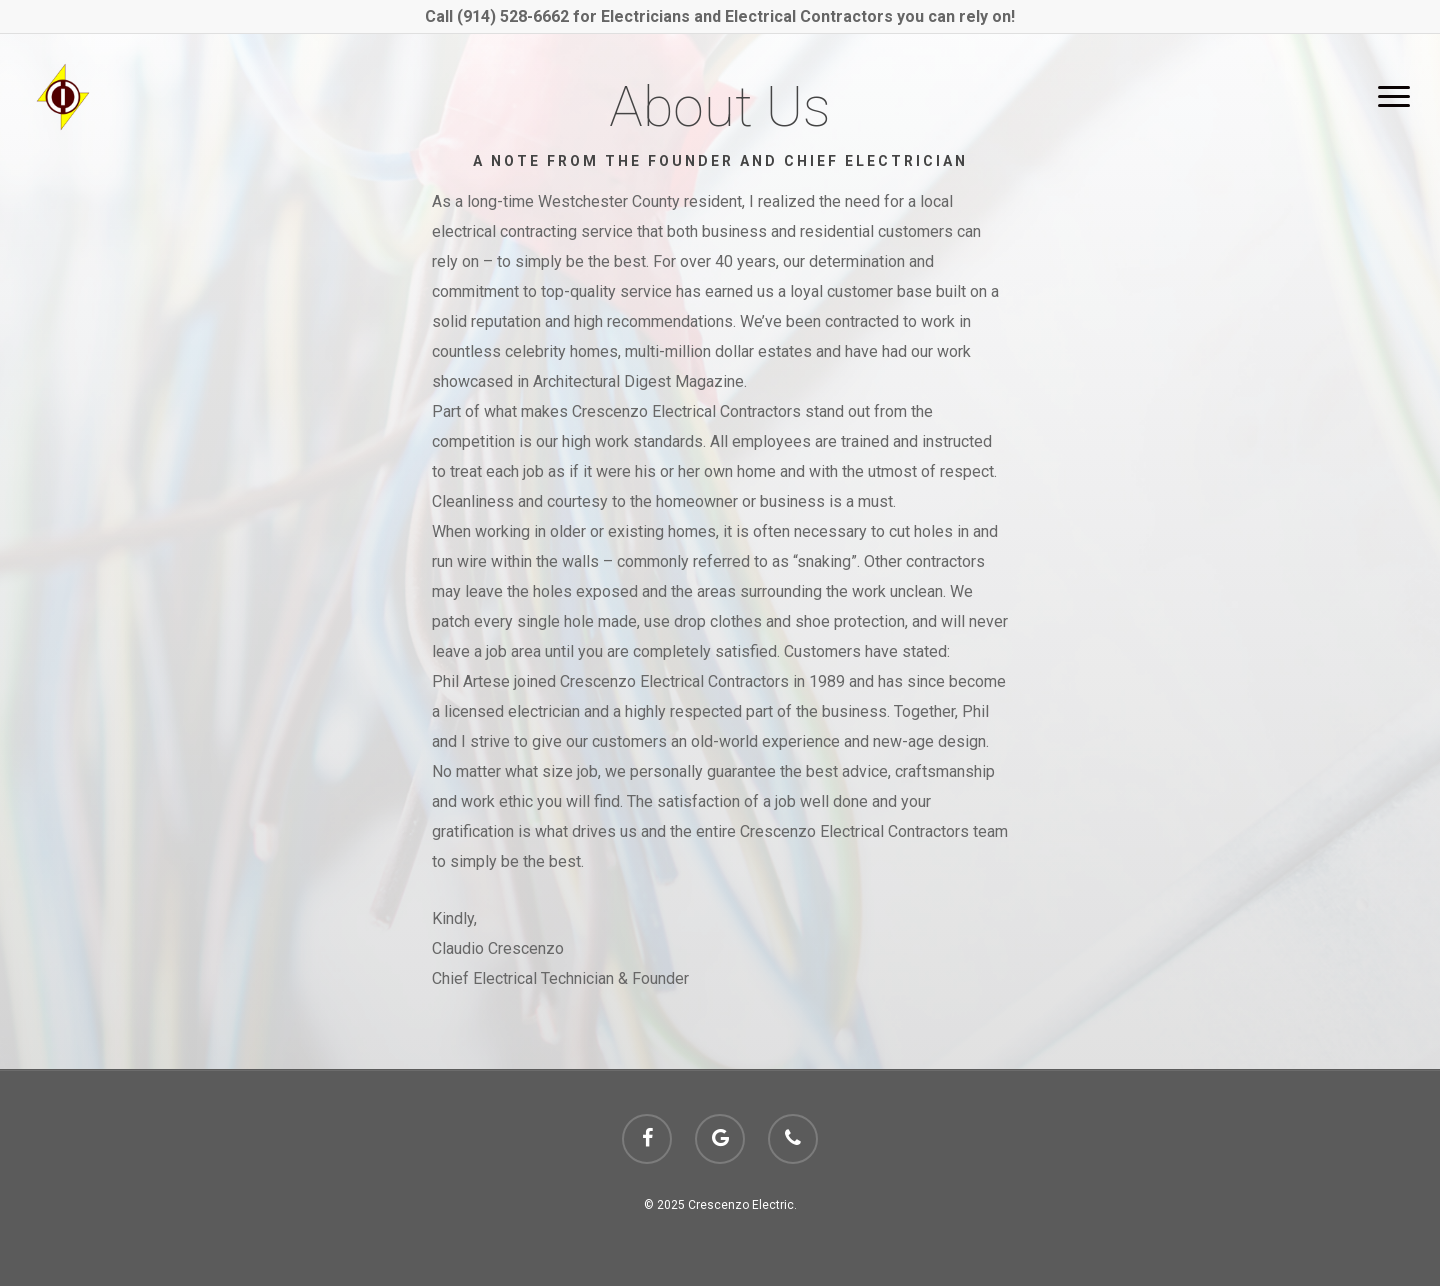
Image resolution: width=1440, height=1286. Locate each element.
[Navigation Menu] (1395, 97)
